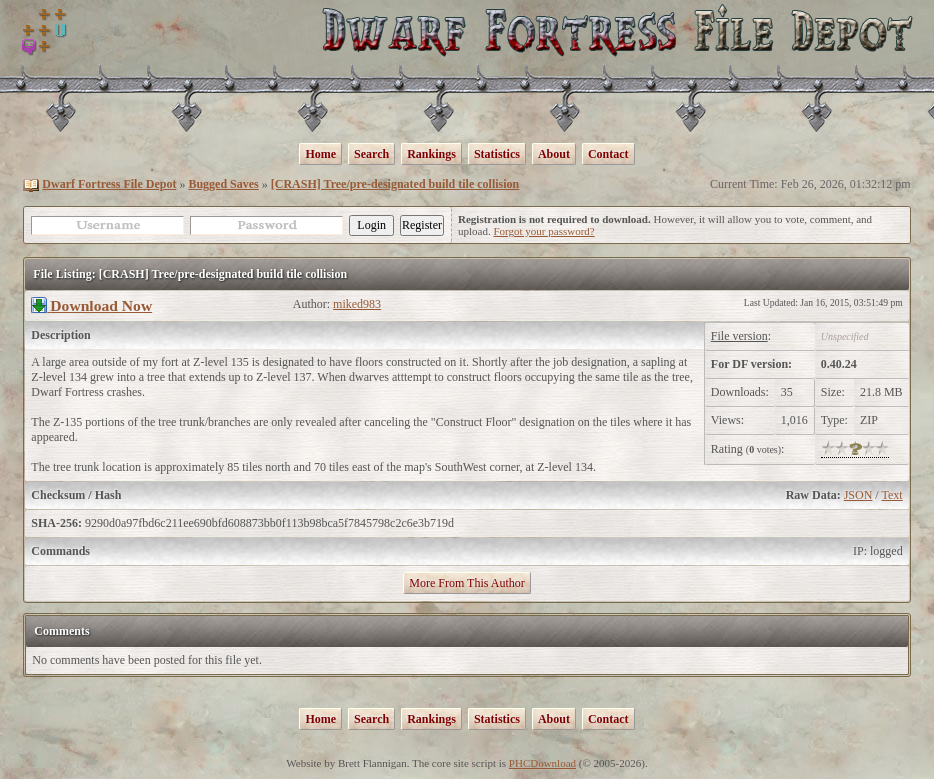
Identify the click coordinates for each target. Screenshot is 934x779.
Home (320, 154)
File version (739, 336)
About (554, 154)
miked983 (357, 304)
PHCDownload (542, 763)
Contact (608, 154)
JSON (858, 495)
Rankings (431, 154)
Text (891, 495)
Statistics (497, 154)
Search (371, 154)
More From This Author (466, 583)
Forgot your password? (543, 231)
